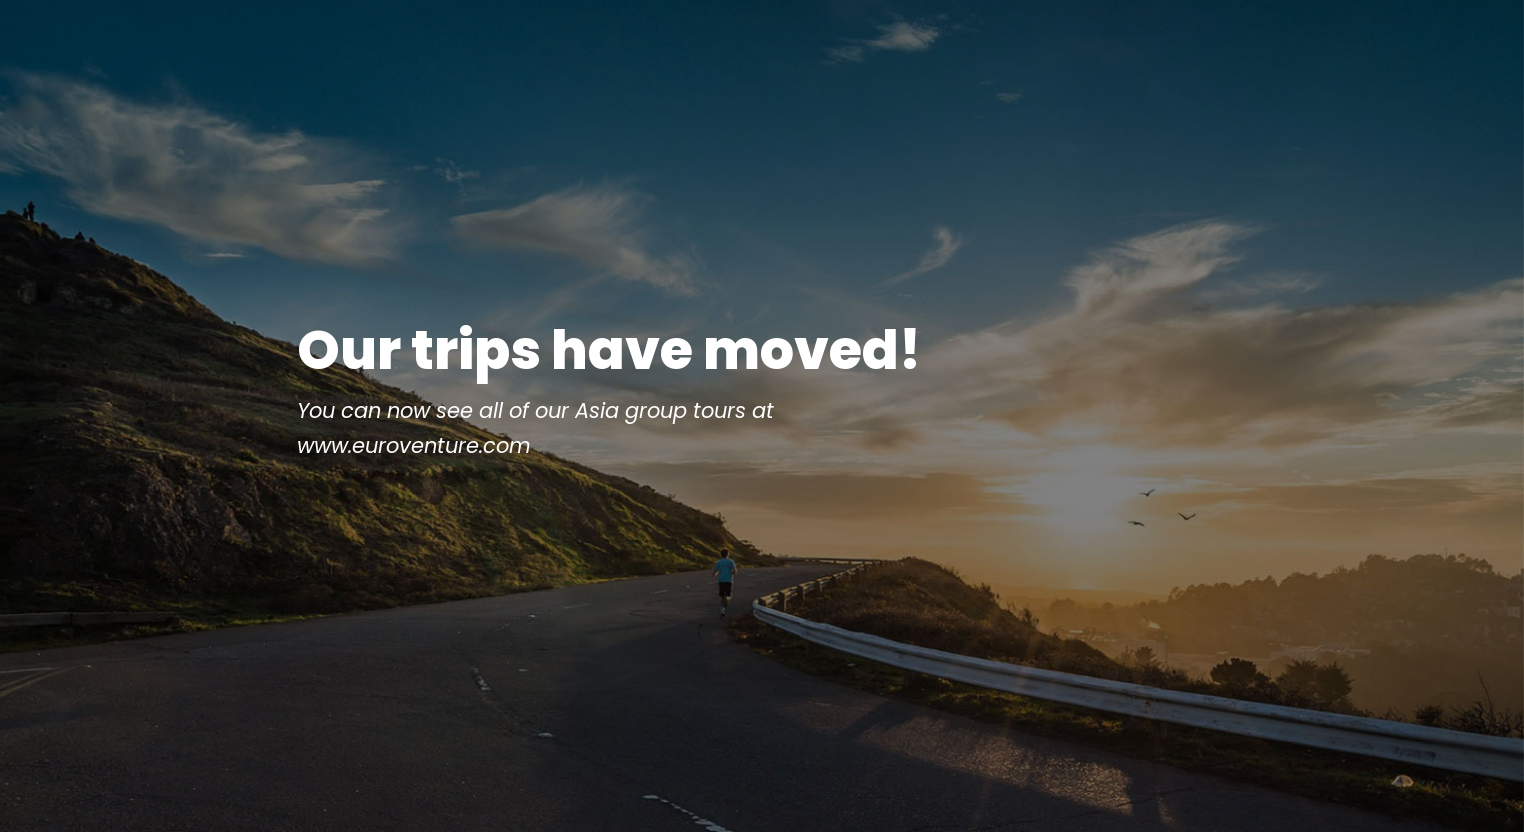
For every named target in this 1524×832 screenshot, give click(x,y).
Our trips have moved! (609, 406)
